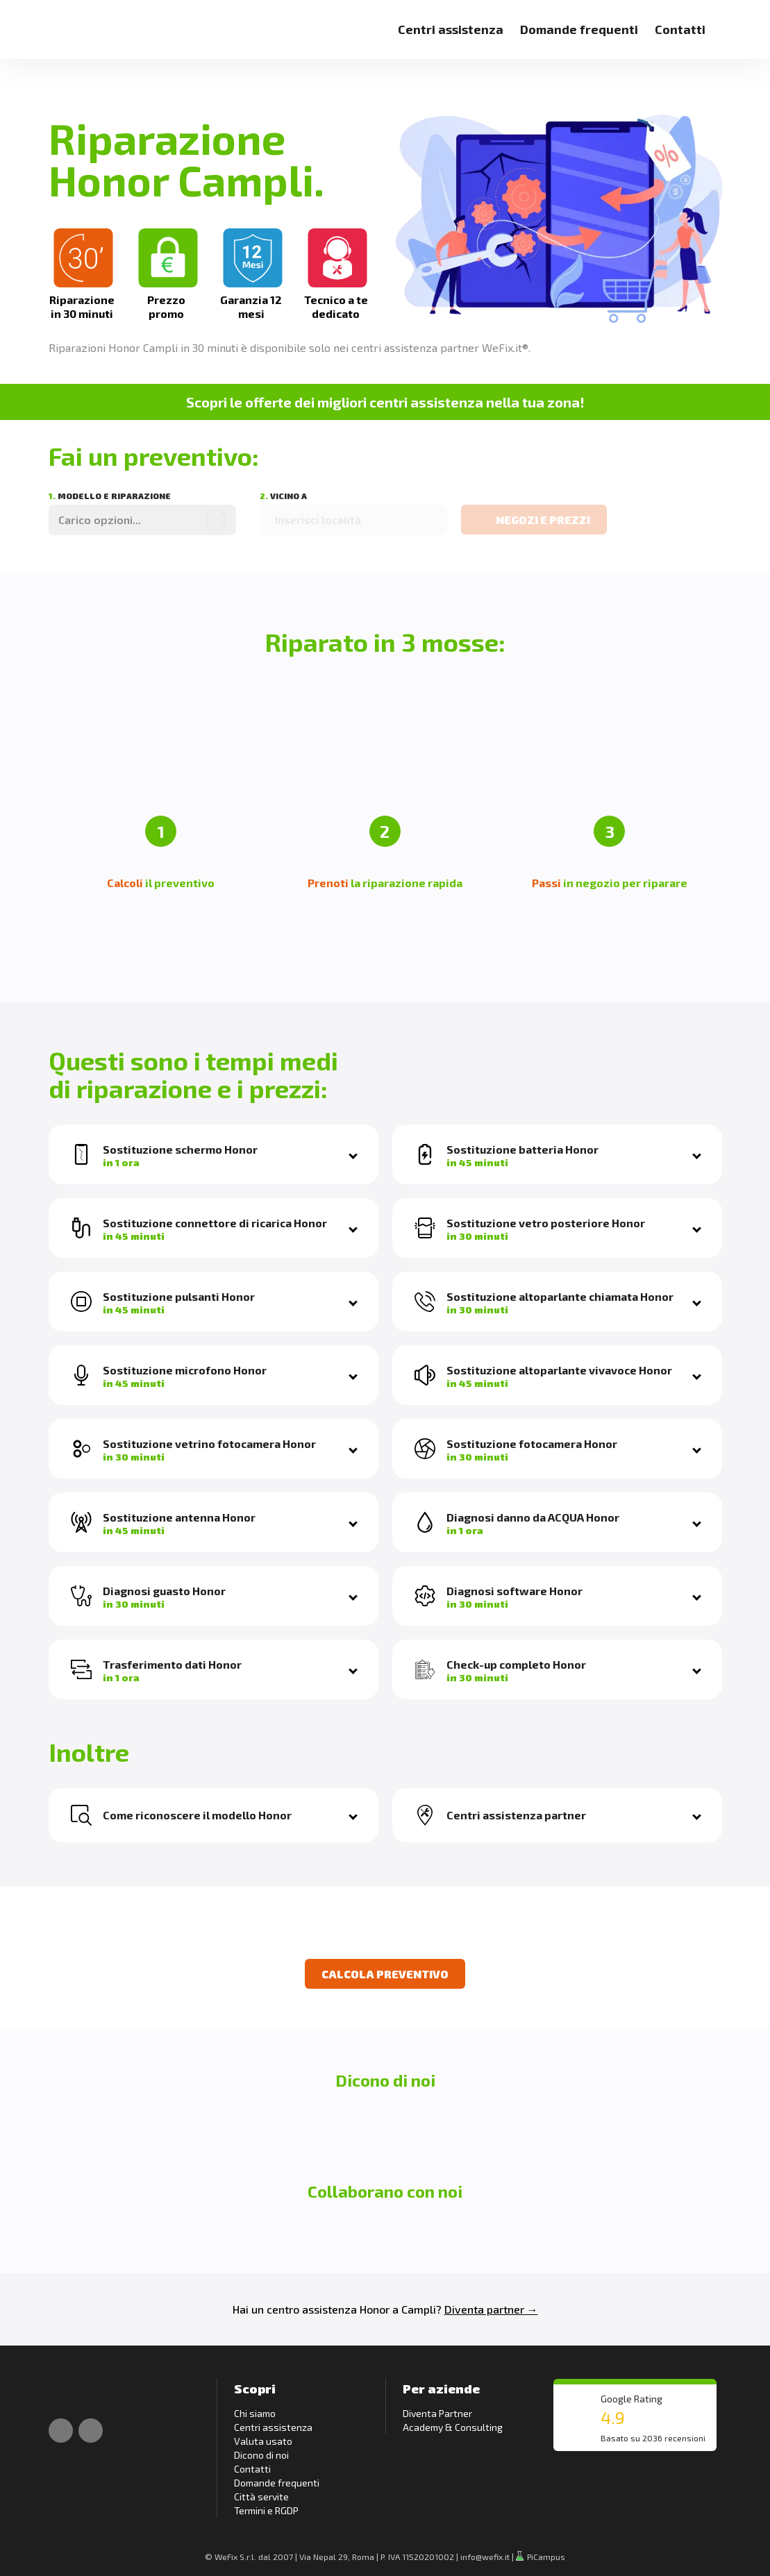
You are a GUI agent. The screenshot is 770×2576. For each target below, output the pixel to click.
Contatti (680, 29)
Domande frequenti (579, 29)
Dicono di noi (261, 2455)
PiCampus (540, 2556)
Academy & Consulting (453, 2427)
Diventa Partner (437, 2413)
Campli (418, 2309)
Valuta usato (263, 2441)
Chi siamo (255, 2413)
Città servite (261, 2496)
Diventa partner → (491, 2309)
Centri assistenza (450, 29)
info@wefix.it (485, 2556)
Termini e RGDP (266, 2510)
